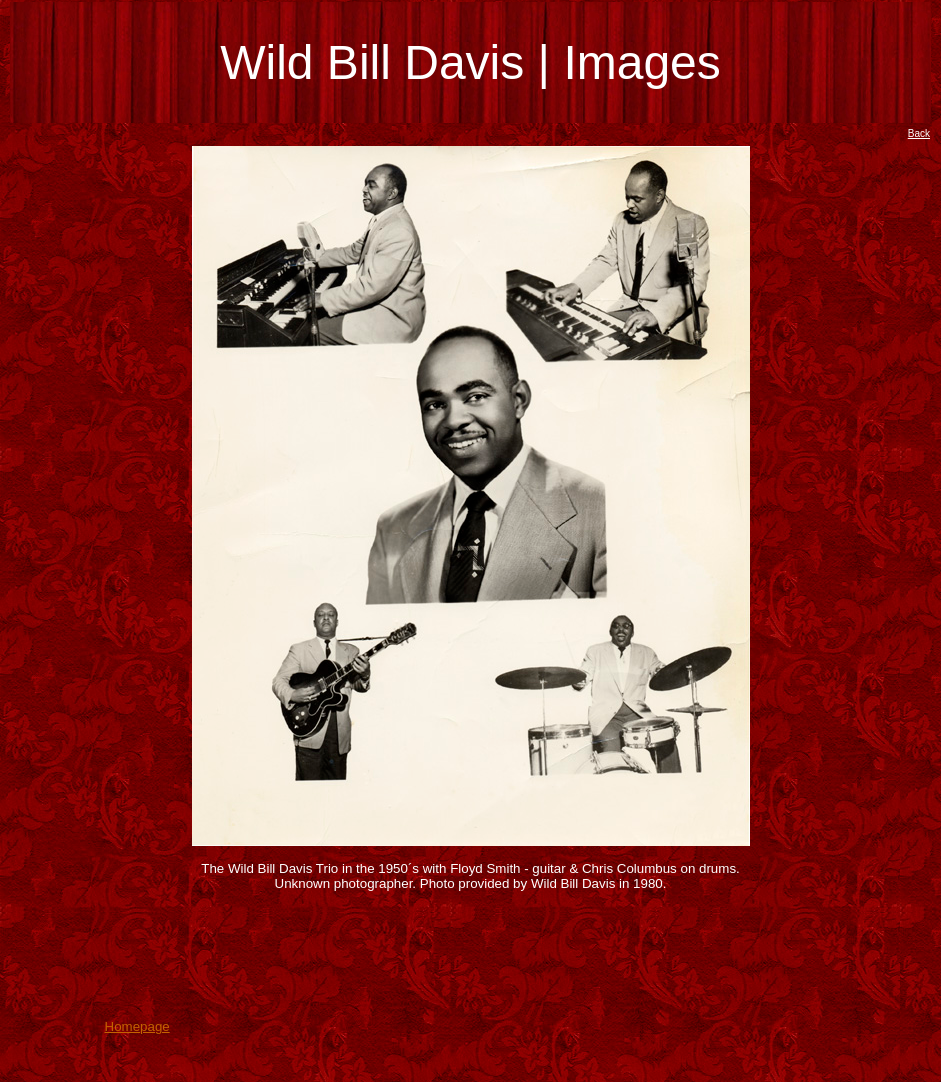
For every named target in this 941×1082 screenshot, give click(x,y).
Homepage (137, 1026)
